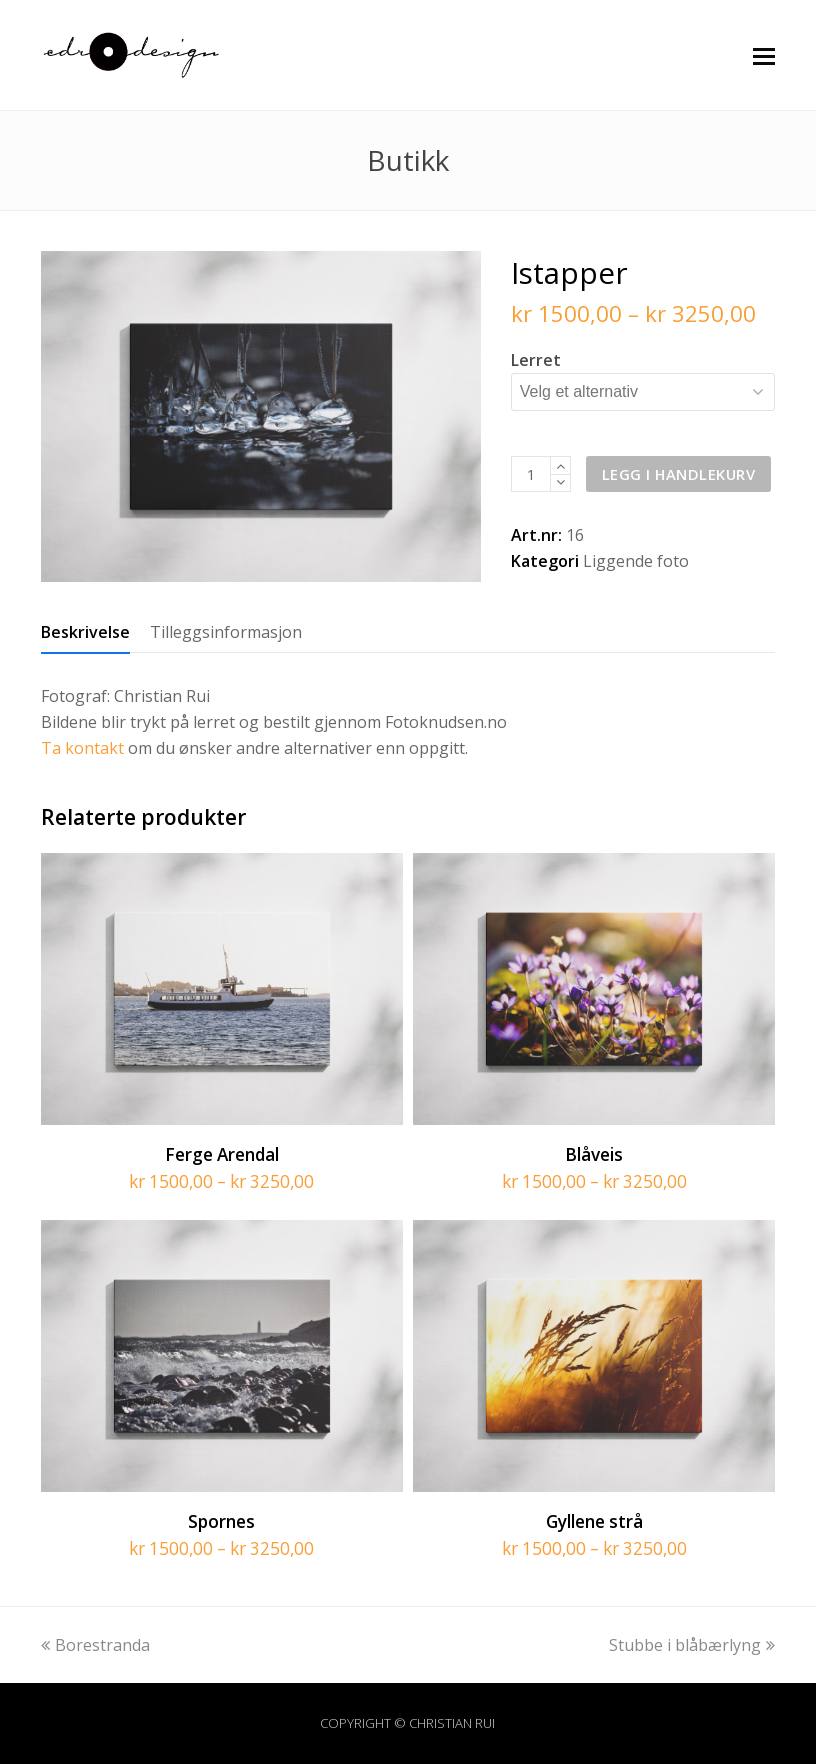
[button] (764, 55)
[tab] (85, 632)
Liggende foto (636, 561)
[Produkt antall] (531, 474)
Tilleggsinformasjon (226, 632)
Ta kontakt (82, 748)
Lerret (536, 360)
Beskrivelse (85, 632)
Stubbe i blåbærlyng (692, 1645)
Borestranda (95, 1645)
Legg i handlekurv (679, 474)
